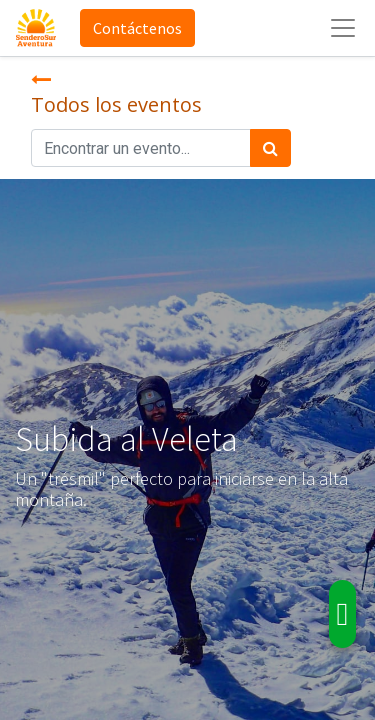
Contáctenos (137, 28)
